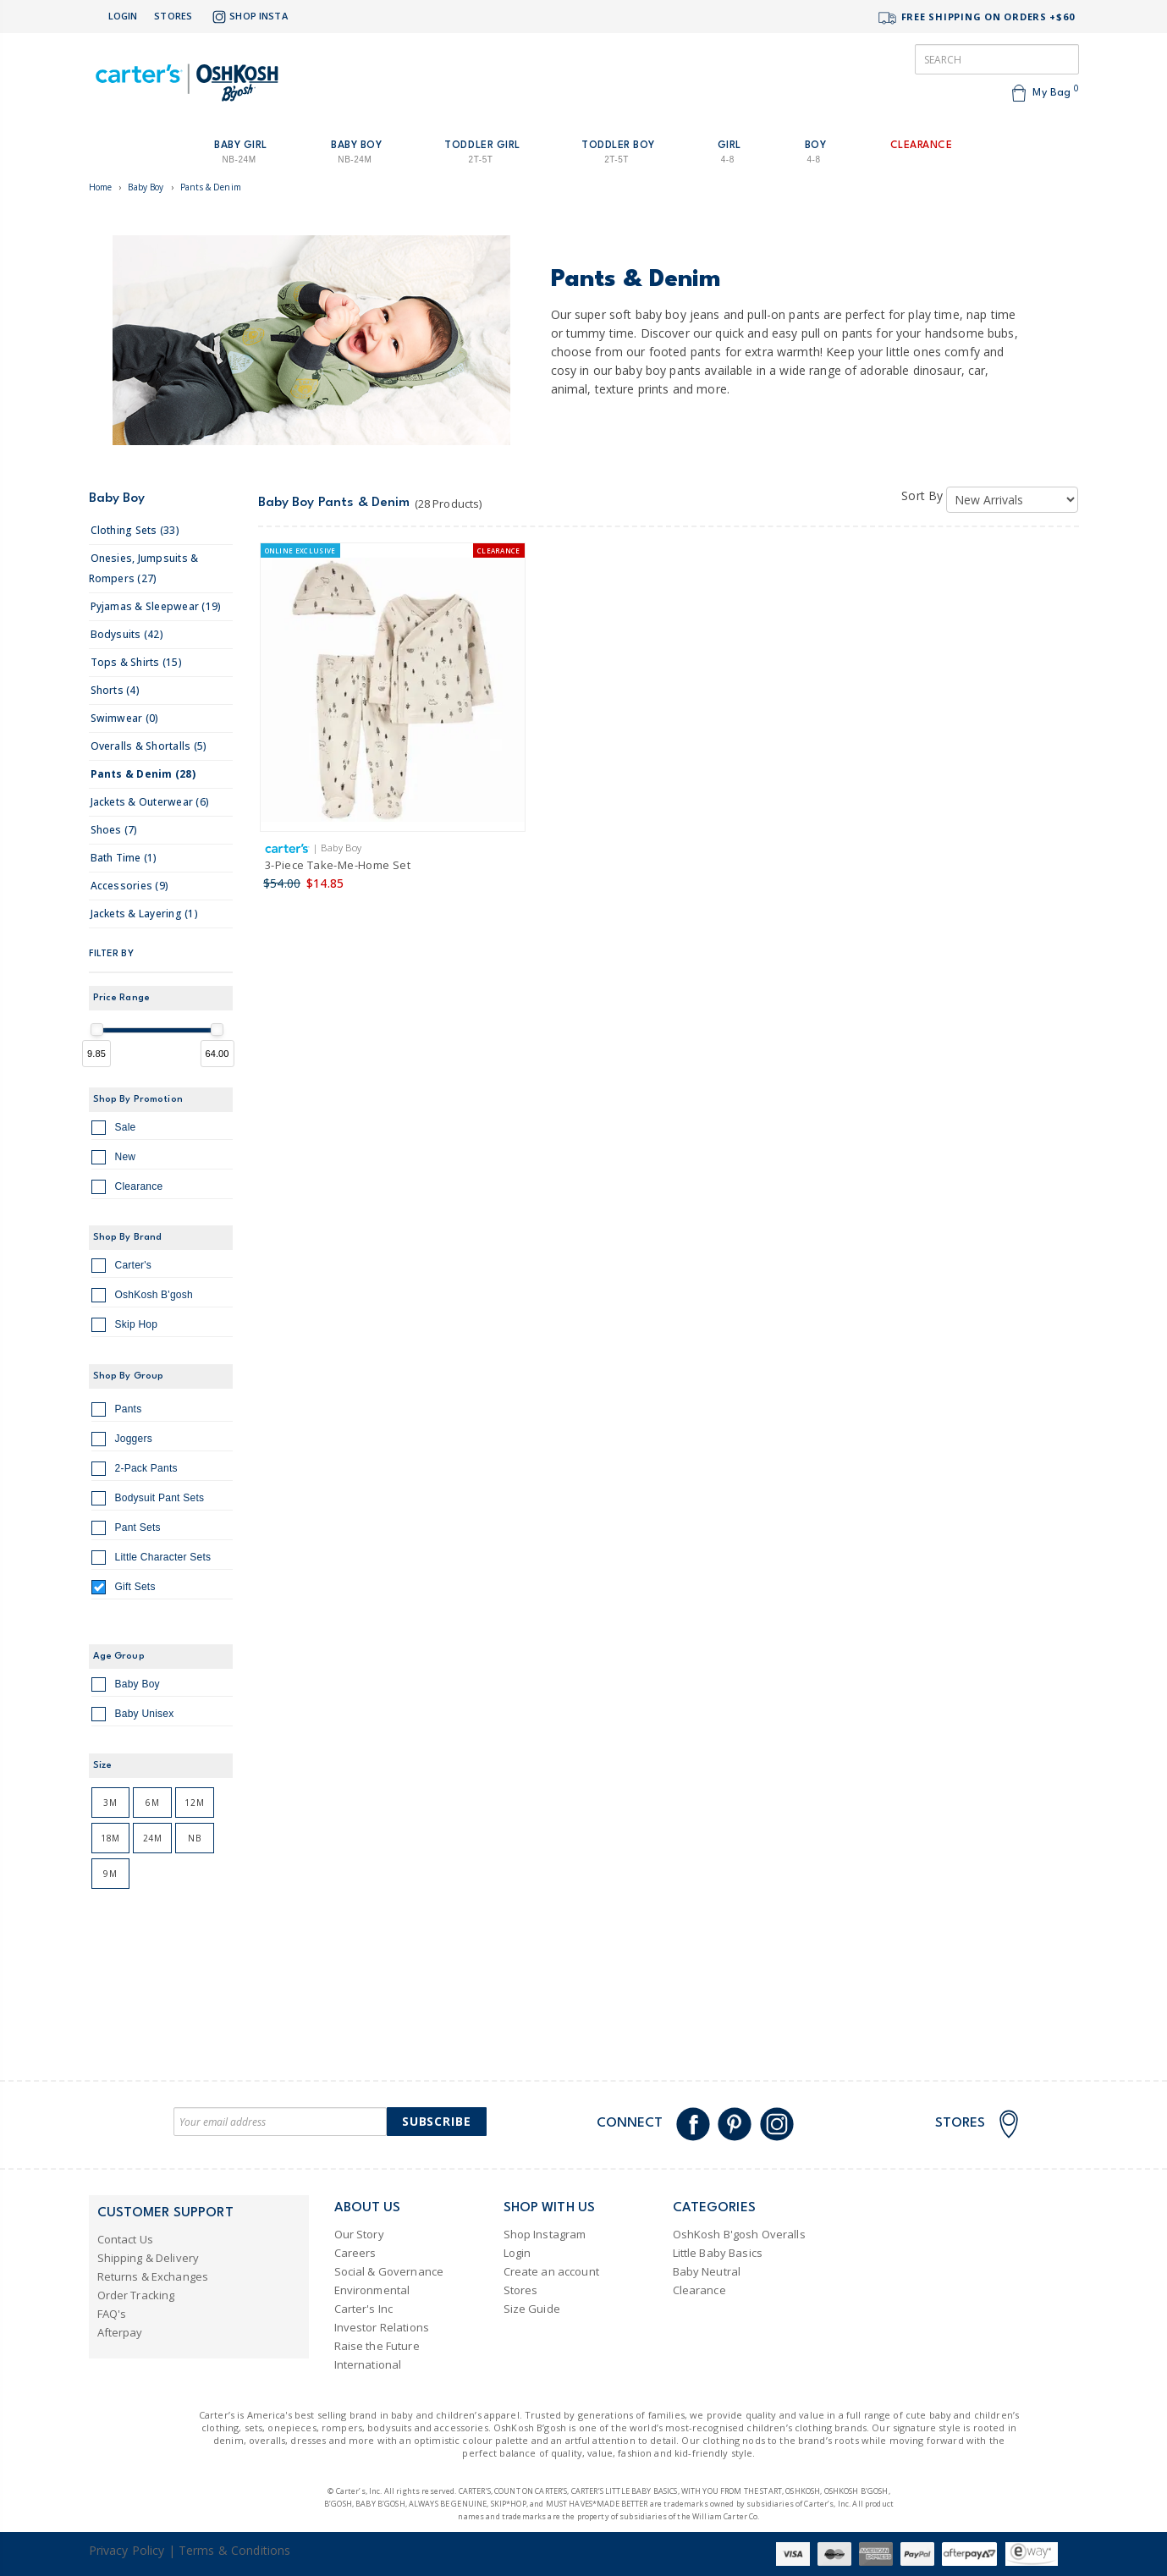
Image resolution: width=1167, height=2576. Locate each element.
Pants (116, 1411)
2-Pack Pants (134, 1470)
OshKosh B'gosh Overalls (739, 2234)
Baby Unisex (132, 1716)
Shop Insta (248, 17)
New (113, 1159)
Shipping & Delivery (148, 2257)
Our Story (359, 2234)
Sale (113, 1129)
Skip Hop (124, 1327)
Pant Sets (126, 1530)
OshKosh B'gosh (142, 1297)
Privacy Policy (127, 2550)
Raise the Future (377, 2345)
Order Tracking (136, 2295)
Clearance (127, 1189)
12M (194, 1802)
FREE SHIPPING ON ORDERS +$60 (976, 18)
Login (123, 15)
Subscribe (436, 2121)
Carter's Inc (364, 2308)
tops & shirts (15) (136, 662)
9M (110, 1874)
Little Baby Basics (718, 2252)
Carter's (121, 1267)
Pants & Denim (210, 187)
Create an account (551, 2271)
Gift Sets (123, 1589)
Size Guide (532, 2308)
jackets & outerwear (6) (150, 802)
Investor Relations (382, 2327)
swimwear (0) (125, 718)
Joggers (121, 1441)
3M (110, 1802)
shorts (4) (115, 690)
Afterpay (120, 2332)
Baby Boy (145, 187)
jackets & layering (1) (144, 913)
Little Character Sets (151, 1559)
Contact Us (125, 2239)
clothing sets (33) (135, 530)
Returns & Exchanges (153, 2276)
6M (152, 1802)
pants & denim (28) (143, 774)
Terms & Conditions (235, 2550)
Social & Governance (389, 2271)
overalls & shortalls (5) (149, 746)
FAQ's (112, 2313)
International (368, 2364)
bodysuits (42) (127, 634)
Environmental (372, 2290)
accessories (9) (130, 885)
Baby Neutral (707, 2271)
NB (194, 1838)
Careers (355, 2252)
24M (152, 1838)
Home (101, 187)
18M (110, 1838)
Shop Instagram (545, 2234)
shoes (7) (114, 830)
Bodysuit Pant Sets (148, 1500)
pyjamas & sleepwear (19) (156, 606)
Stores (173, 15)
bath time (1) (124, 857)
